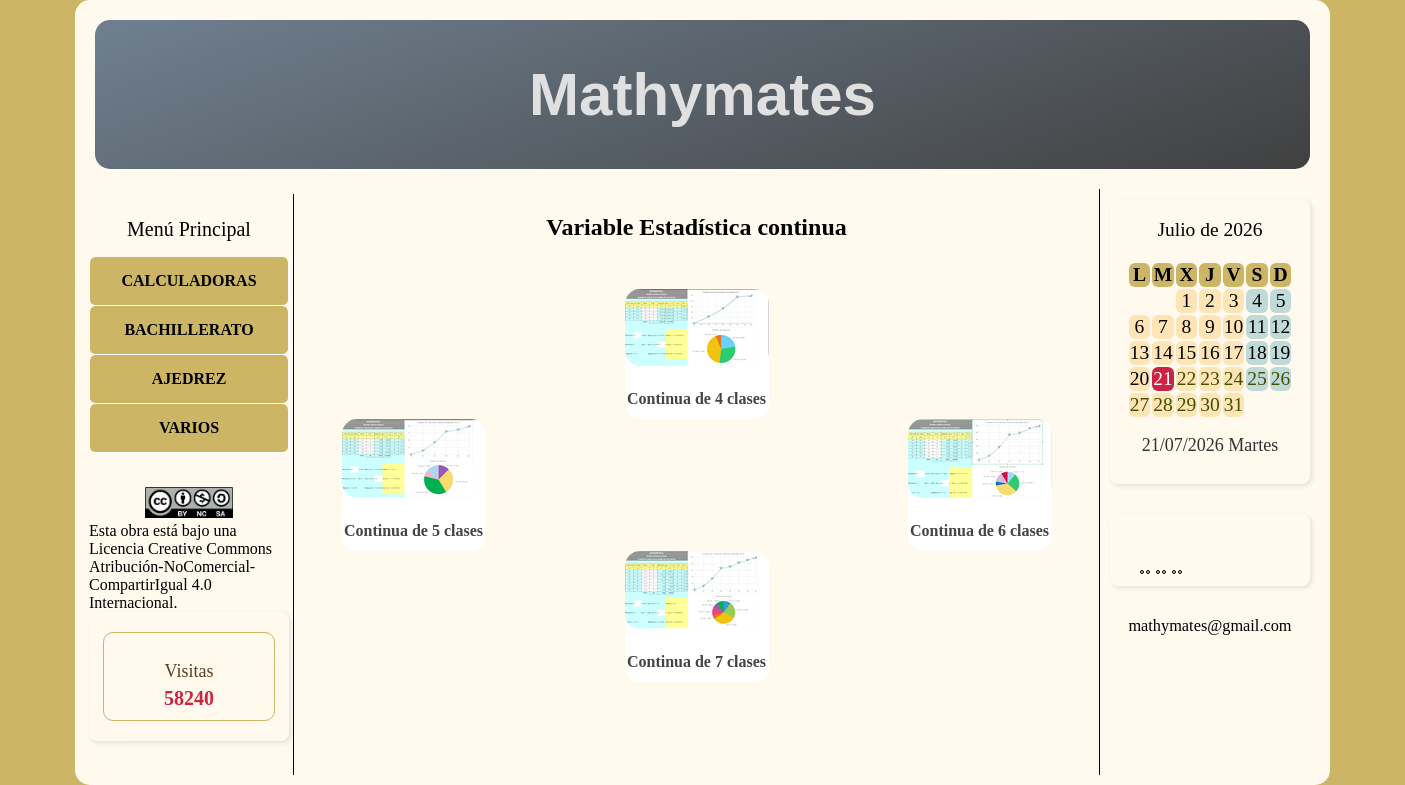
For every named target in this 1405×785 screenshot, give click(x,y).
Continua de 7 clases (696, 661)
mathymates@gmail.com (1209, 625)
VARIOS (189, 427)
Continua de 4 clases (696, 398)
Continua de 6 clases (979, 530)
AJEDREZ (189, 378)
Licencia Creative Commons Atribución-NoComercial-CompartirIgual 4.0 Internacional (180, 575)
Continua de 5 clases (413, 530)
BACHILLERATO (188, 329)
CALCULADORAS (188, 280)
